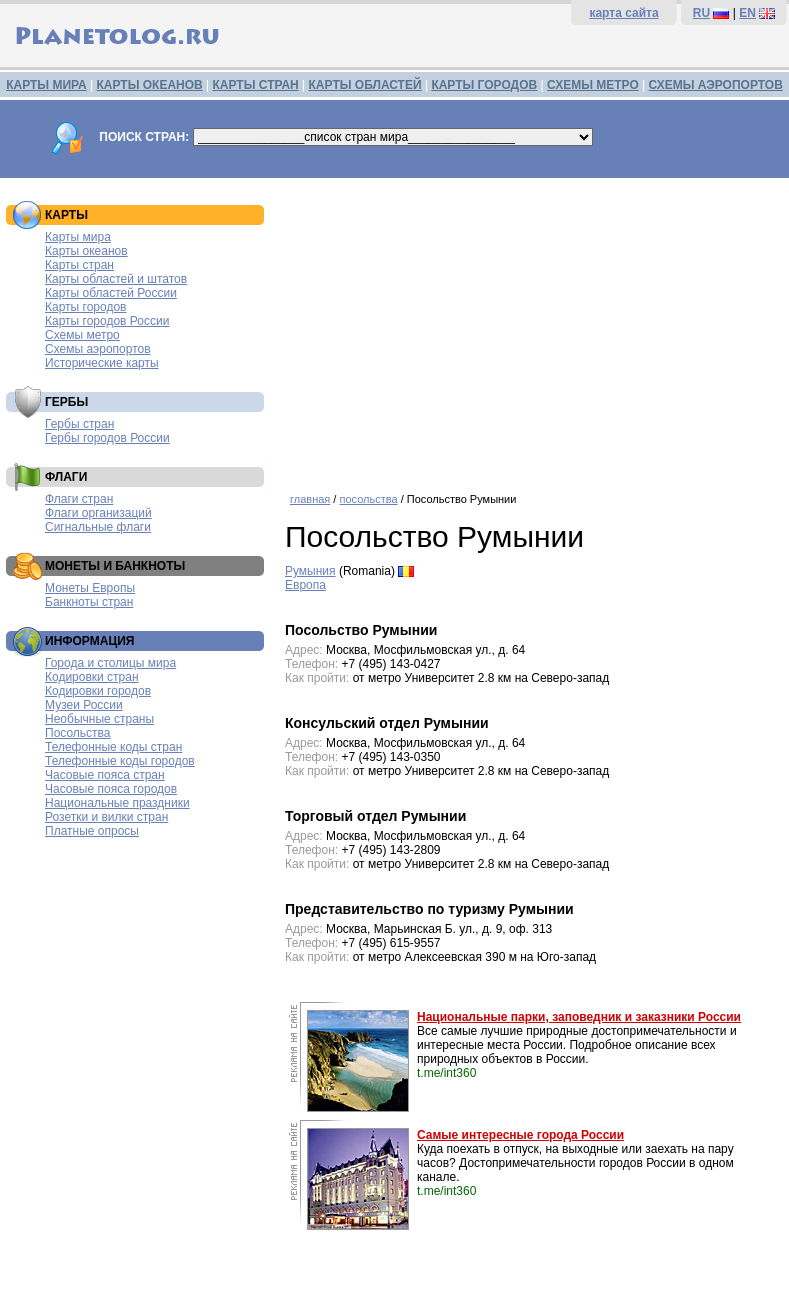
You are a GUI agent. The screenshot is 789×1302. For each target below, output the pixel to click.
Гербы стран (79, 424)
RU (701, 13)
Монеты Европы (90, 588)
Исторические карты (102, 363)
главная (310, 499)
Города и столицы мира (110, 663)
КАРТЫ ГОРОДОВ (484, 85)
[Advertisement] (532, 328)
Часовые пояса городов (111, 789)
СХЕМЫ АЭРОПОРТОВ (716, 85)
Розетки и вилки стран (106, 817)
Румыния (310, 571)
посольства (368, 499)
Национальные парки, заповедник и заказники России (579, 1017)
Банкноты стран (89, 602)
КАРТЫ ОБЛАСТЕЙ (365, 85)
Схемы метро (82, 335)
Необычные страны (99, 719)
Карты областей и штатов (116, 279)
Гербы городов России (107, 438)
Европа (305, 585)
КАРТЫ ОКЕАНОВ (149, 85)
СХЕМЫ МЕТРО (593, 85)
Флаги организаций (98, 513)
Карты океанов (86, 251)
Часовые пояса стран (105, 775)
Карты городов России (107, 321)
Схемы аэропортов (98, 349)
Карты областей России (111, 293)
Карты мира (78, 237)
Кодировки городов (98, 691)
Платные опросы (92, 831)
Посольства (78, 733)
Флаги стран (79, 499)
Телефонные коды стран (113, 747)
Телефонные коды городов (120, 761)
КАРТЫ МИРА (46, 85)
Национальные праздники (117, 803)
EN (747, 13)
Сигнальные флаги (98, 527)
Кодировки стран (92, 677)
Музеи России (84, 705)
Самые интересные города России (520, 1135)
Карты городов (85, 307)
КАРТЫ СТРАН (256, 85)
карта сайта (623, 13)
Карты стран (79, 265)
